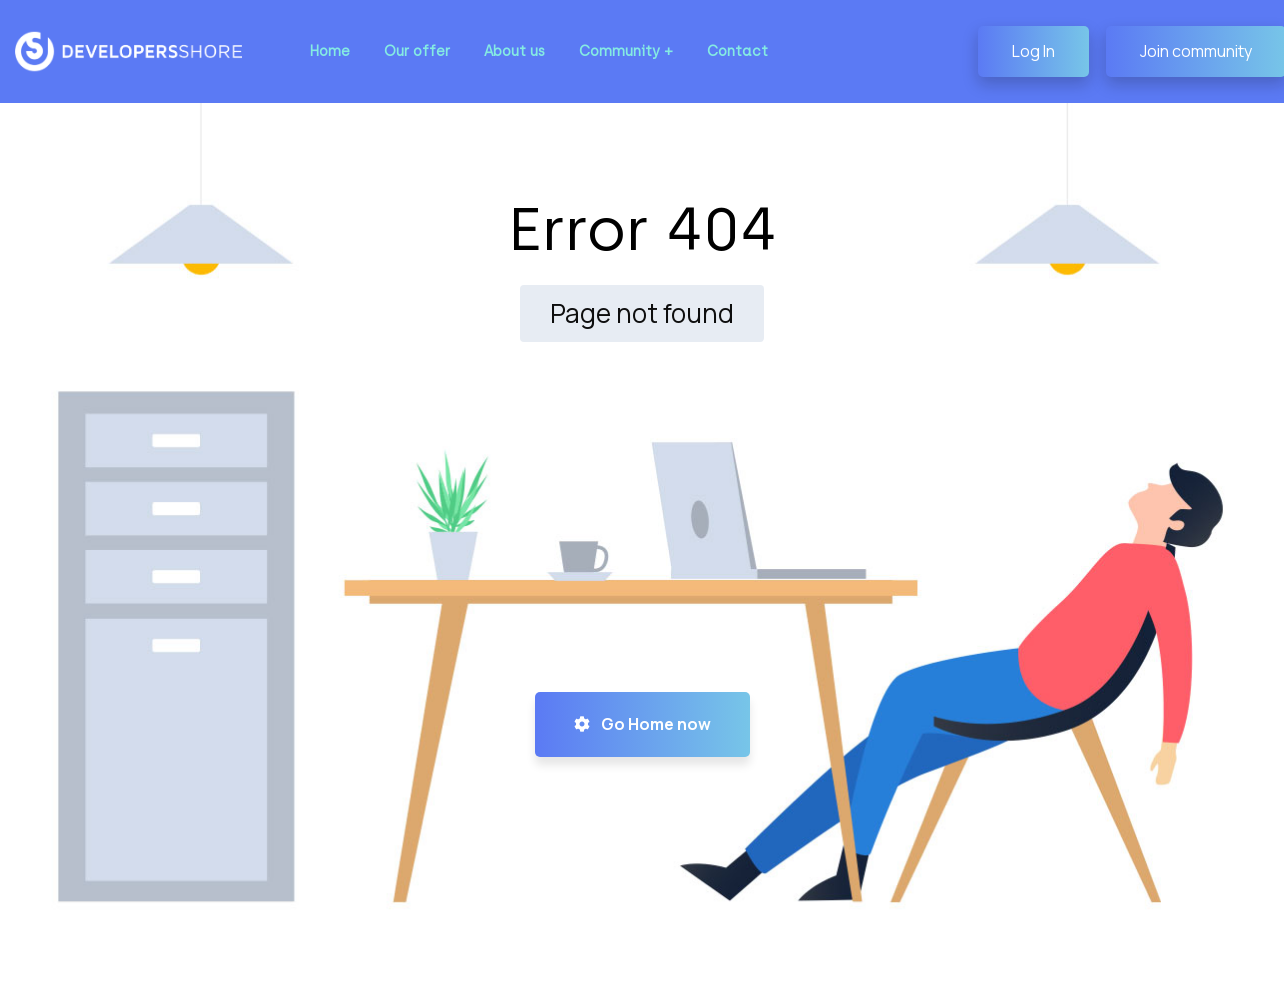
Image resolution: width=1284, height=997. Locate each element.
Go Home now (642, 724)
